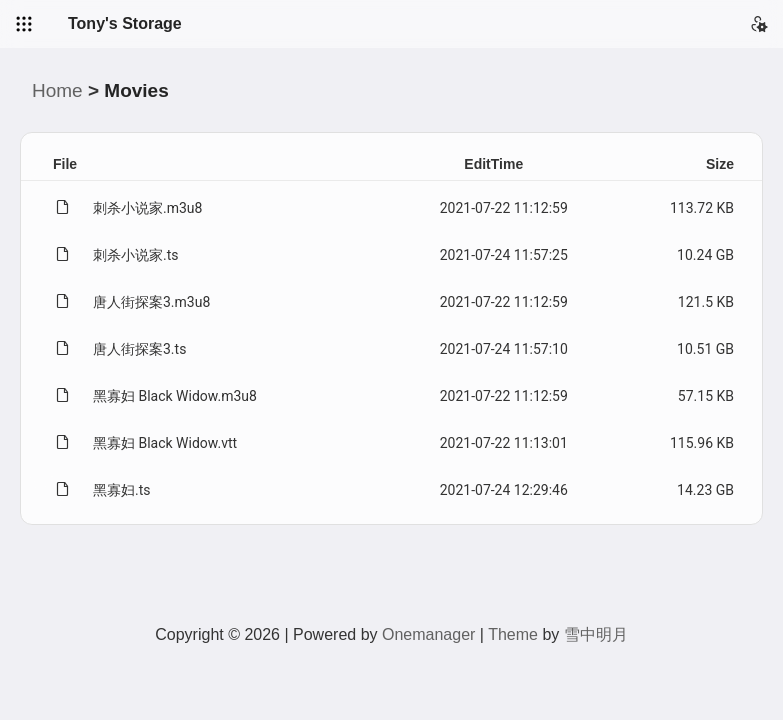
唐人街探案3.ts (139, 349)
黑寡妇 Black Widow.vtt (165, 443)
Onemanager (428, 634)
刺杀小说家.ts (136, 255)
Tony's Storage (125, 23)
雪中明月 (596, 634)
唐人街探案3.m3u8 (151, 302)
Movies (136, 90)
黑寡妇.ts (122, 490)
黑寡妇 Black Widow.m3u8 (175, 396)
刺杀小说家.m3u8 (147, 208)
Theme (513, 634)
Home (57, 90)
